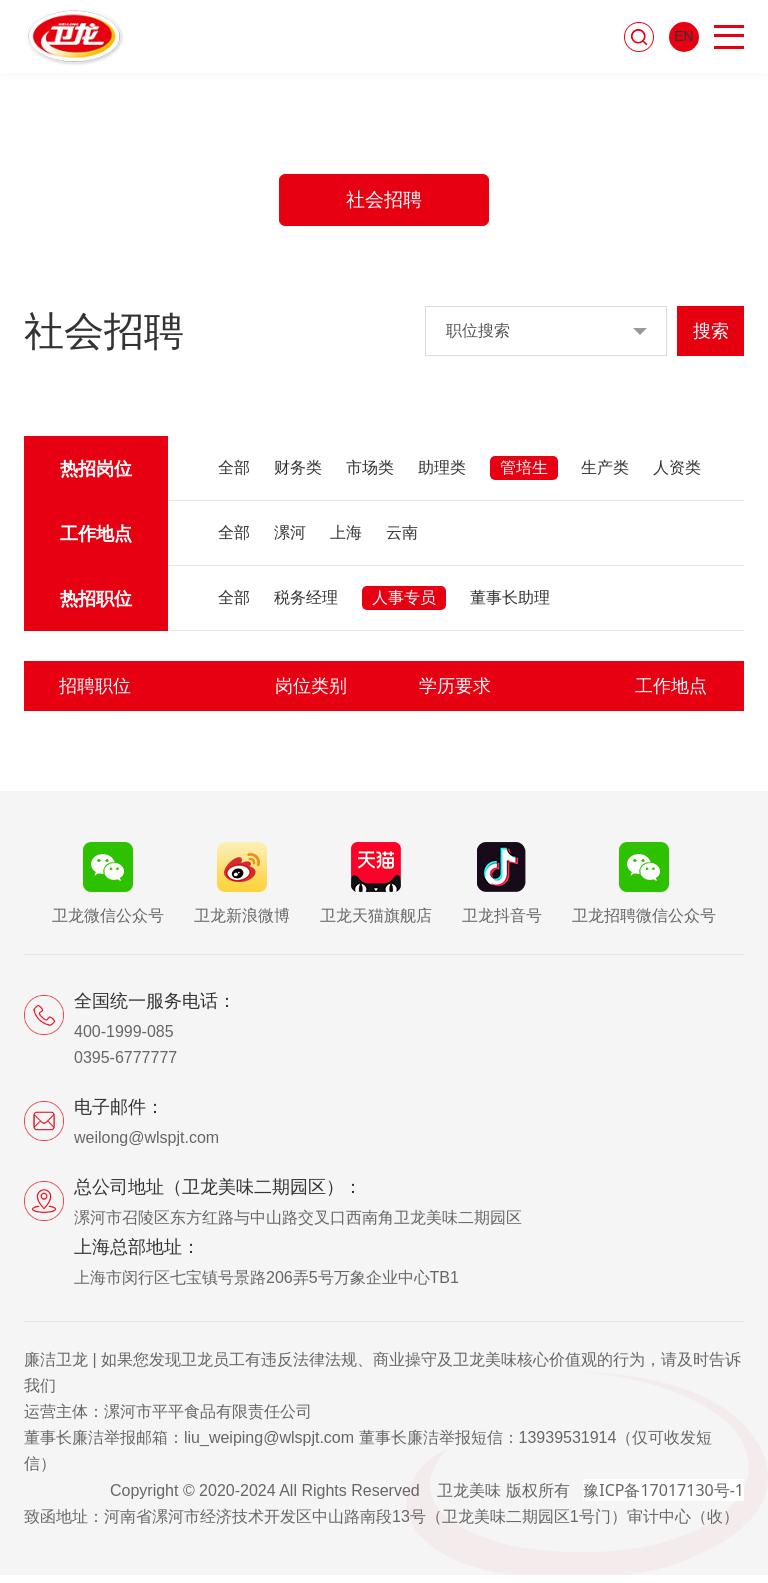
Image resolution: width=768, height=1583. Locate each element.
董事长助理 (510, 605)
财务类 (298, 475)
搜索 (711, 339)
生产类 (605, 475)
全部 (234, 475)
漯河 (290, 540)
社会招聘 (384, 204)
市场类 (370, 475)
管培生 (524, 475)
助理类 (442, 475)
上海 (346, 540)
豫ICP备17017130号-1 (663, 1498)
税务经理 (306, 605)
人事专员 (404, 605)
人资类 (677, 475)
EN (683, 39)
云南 (402, 540)
